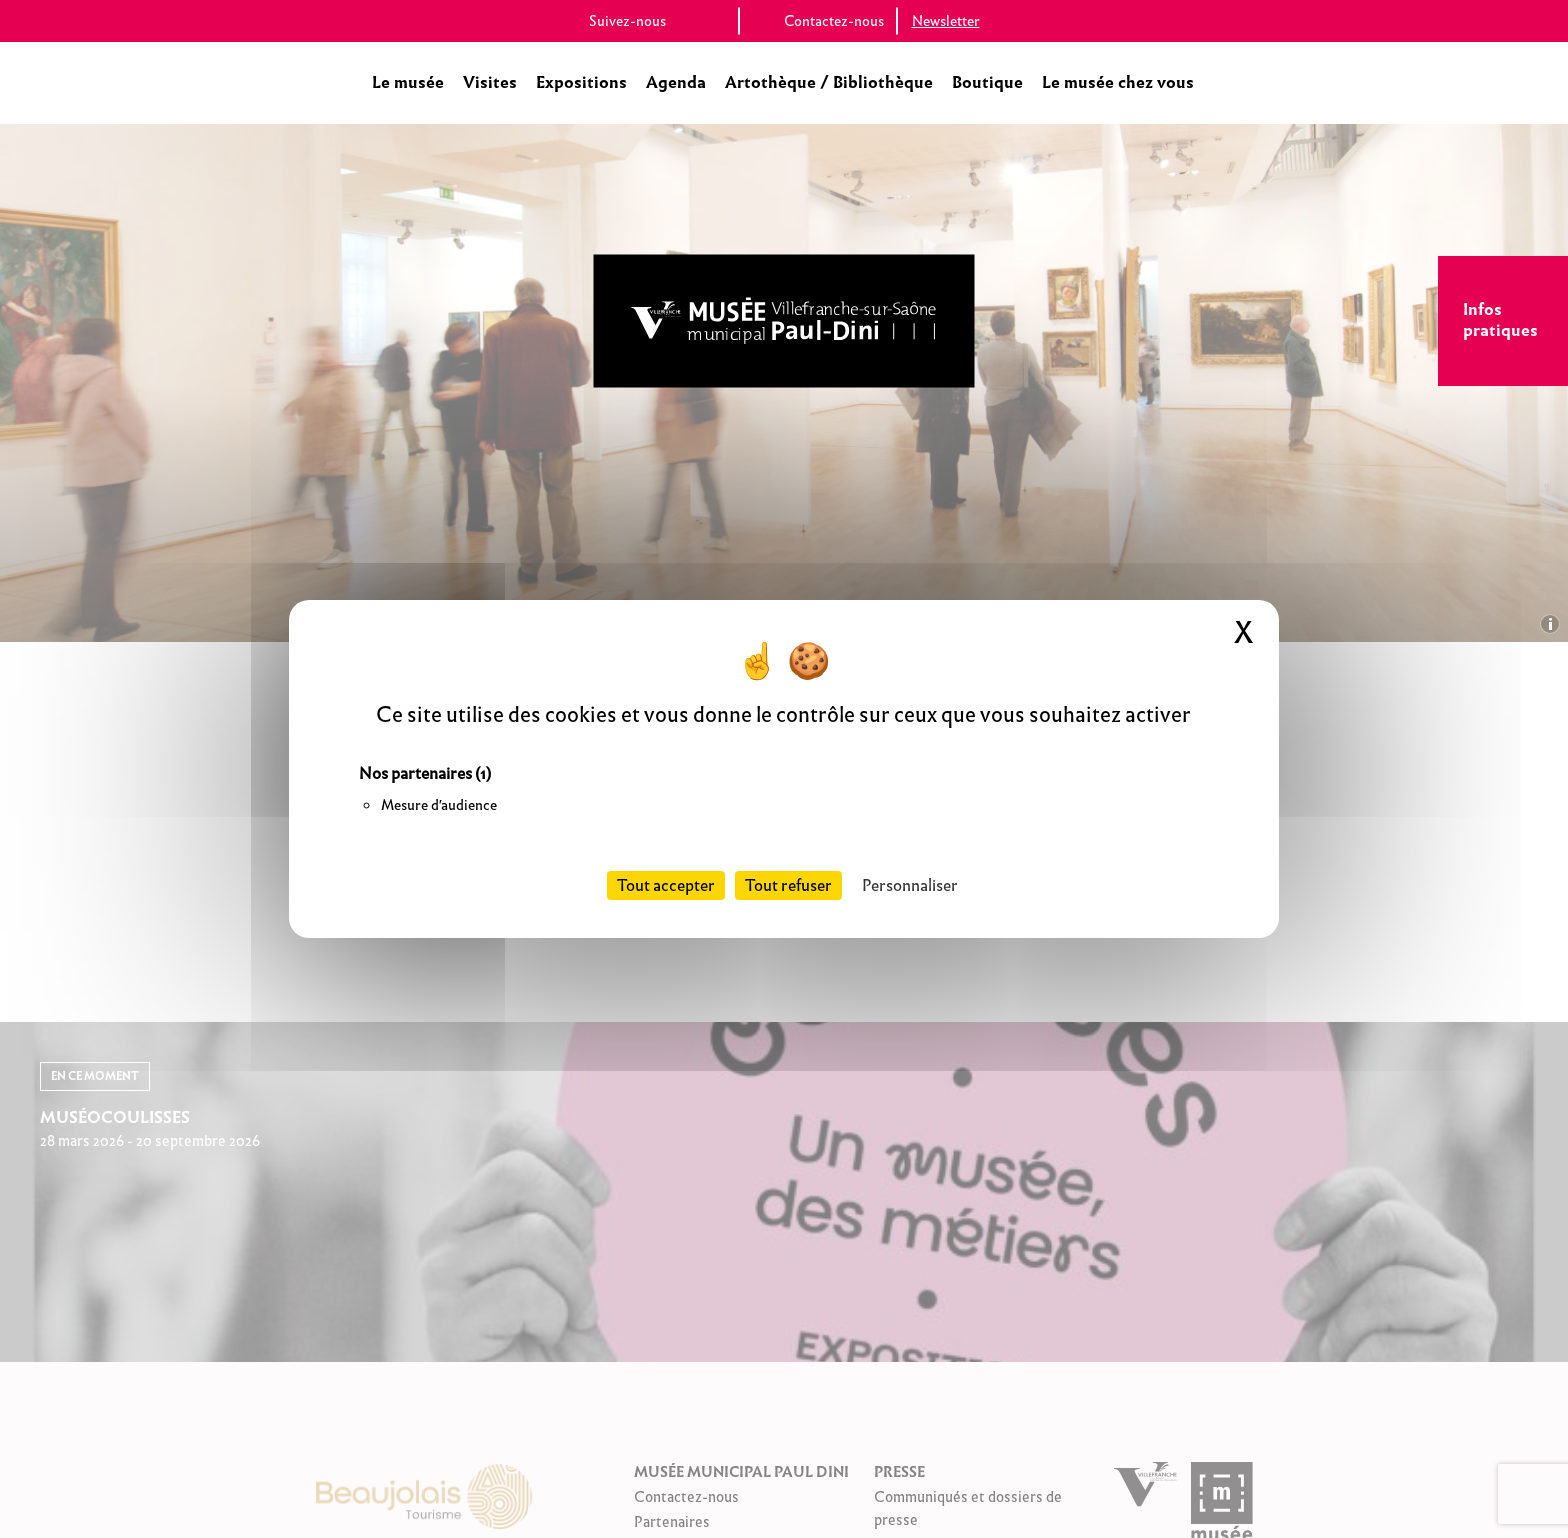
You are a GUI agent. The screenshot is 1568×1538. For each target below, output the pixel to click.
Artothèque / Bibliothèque (829, 82)
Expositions (581, 82)
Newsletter (946, 21)
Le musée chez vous (1118, 82)
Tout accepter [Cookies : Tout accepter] (666, 885)
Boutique (987, 82)
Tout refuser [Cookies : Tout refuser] (788, 885)
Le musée (408, 82)
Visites (490, 82)
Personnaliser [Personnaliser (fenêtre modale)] (910, 885)
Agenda (676, 82)
